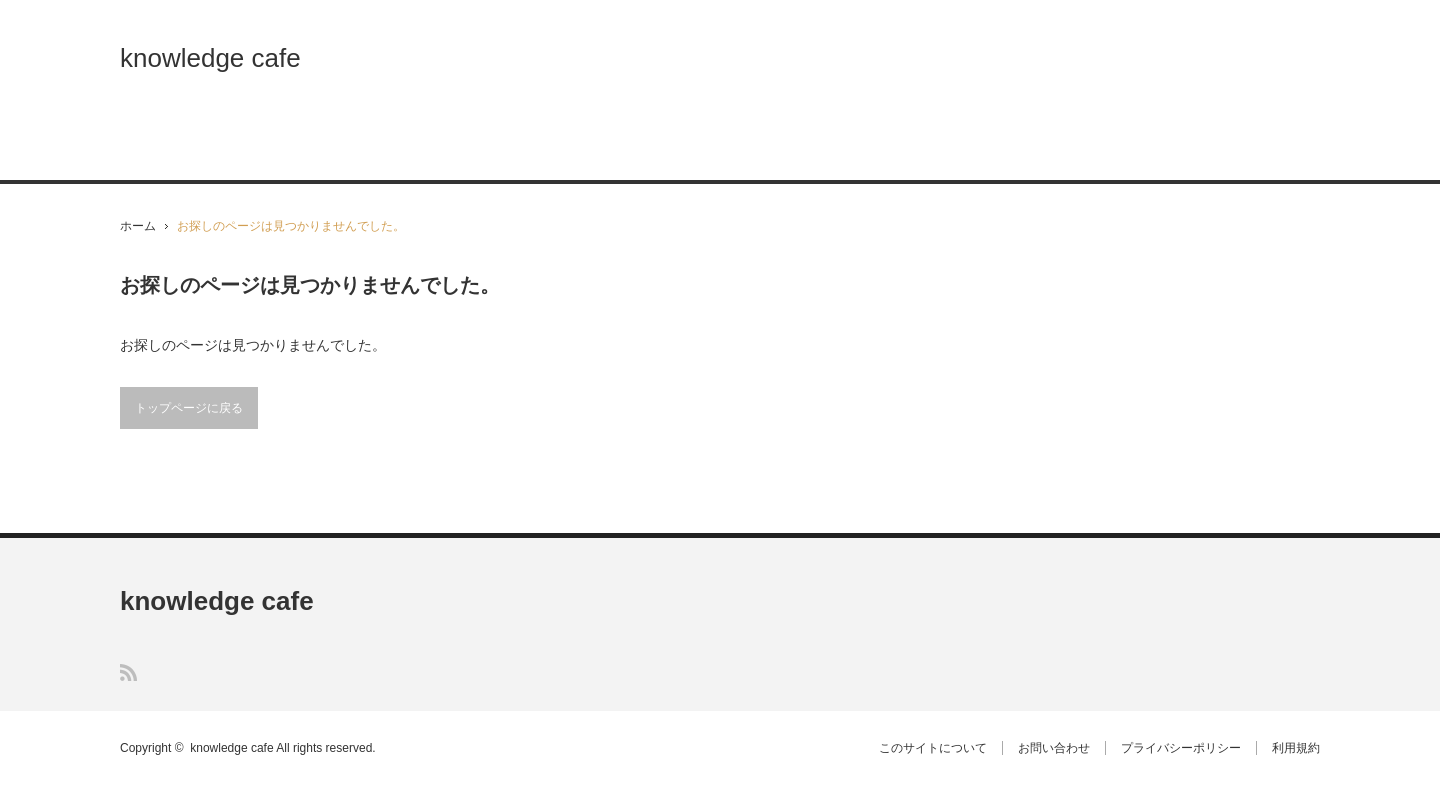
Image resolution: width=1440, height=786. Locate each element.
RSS (128, 672)
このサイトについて (933, 748)
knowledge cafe (210, 58)
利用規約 (1296, 748)
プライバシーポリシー (1181, 748)
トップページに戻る (189, 408)
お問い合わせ (1054, 748)
